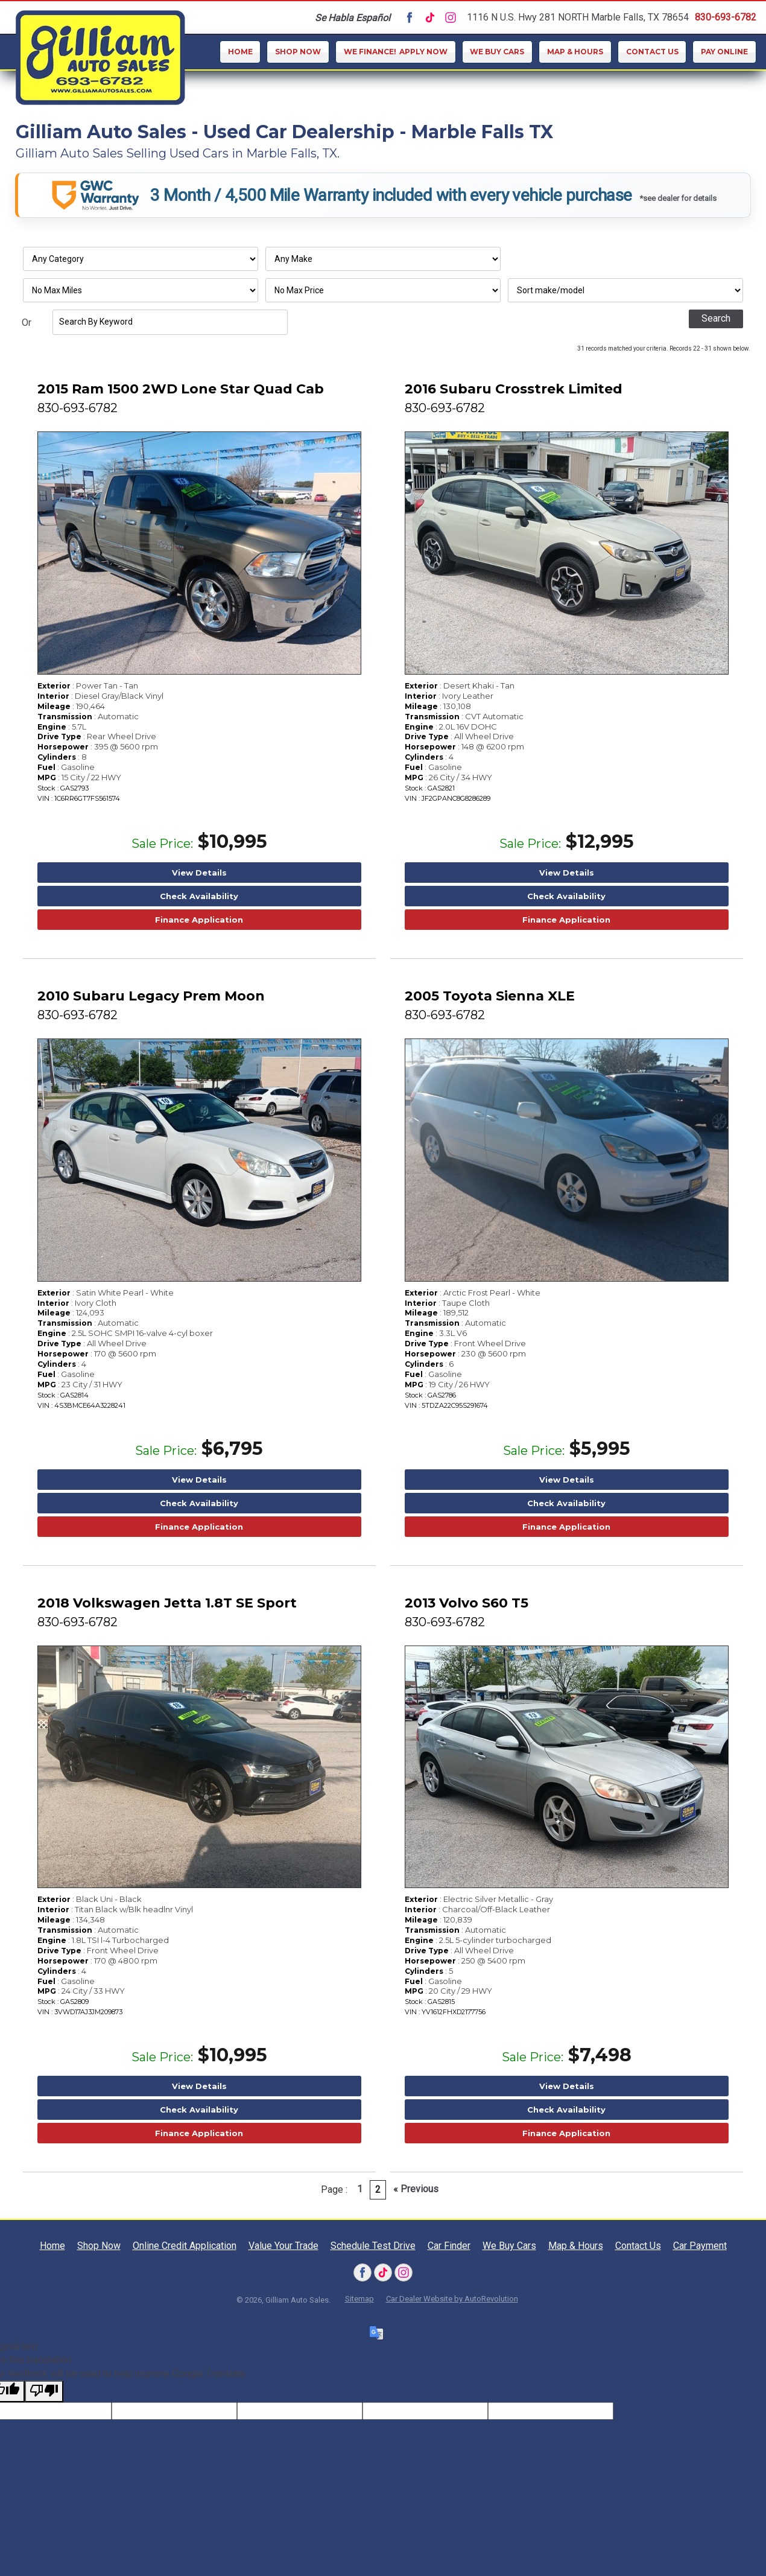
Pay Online (724, 51)
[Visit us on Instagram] (451, 17)
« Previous (415, 2189)
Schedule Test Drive (373, 2245)
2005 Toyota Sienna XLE (490, 996)
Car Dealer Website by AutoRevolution (452, 2298)
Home (240, 51)
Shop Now (298, 51)
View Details (199, 872)
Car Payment (700, 2245)
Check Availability (199, 896)
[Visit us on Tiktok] (430, 17)
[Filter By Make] (383, 259)
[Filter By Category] (140, 259)
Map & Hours (575, 51)
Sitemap (359, 2298)
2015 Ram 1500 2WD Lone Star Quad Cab (180, 389)
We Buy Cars (497, 51)
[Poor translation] (44, 2391)
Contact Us (652, 51)
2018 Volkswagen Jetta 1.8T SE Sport (167, 1603)
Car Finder (449, 2245)
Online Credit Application (184, 2245)
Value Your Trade (283, 2245)
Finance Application (199, 919)
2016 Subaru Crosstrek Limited (513, 389)
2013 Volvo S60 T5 (466, 1603)
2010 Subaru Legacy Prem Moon (151, 996)
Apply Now (396, 51)
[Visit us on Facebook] (409, 17)
